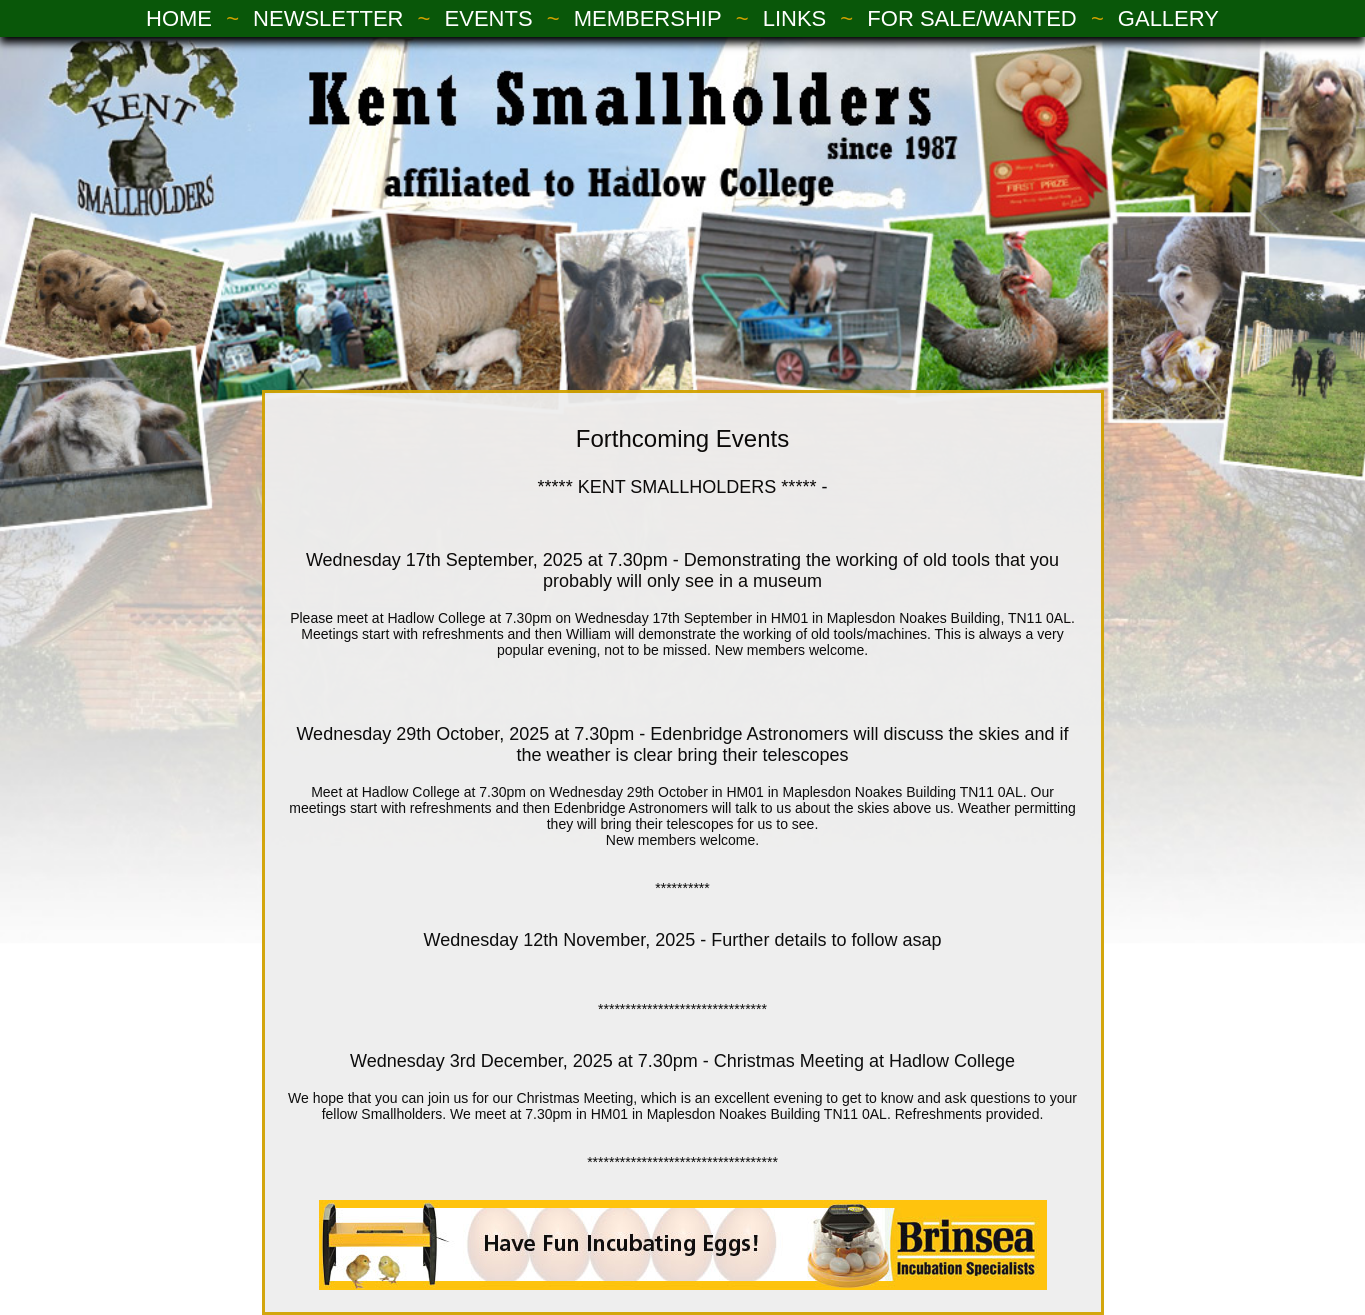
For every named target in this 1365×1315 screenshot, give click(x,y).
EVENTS (489, 18)
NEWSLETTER (328, 18)
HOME (179, 18)
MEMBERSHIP (648, 18)
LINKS (795, 18)
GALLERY (1168, 18)
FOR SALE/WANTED (971, 18)
